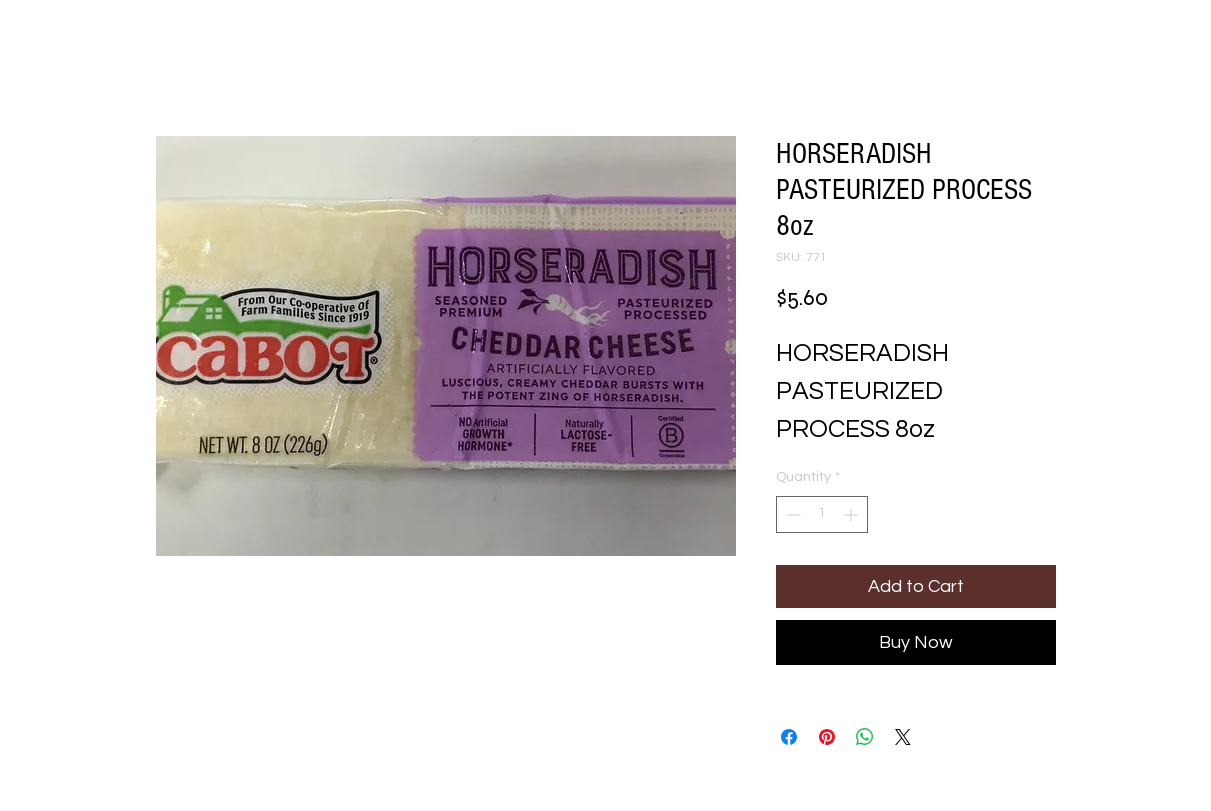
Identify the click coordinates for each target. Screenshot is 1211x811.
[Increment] (852, 514)
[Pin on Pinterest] (827, 737)
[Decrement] (791, 514)
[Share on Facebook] (789, 737)
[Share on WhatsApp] (865, 737)
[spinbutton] (822, 514)
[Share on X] (903, 737)
